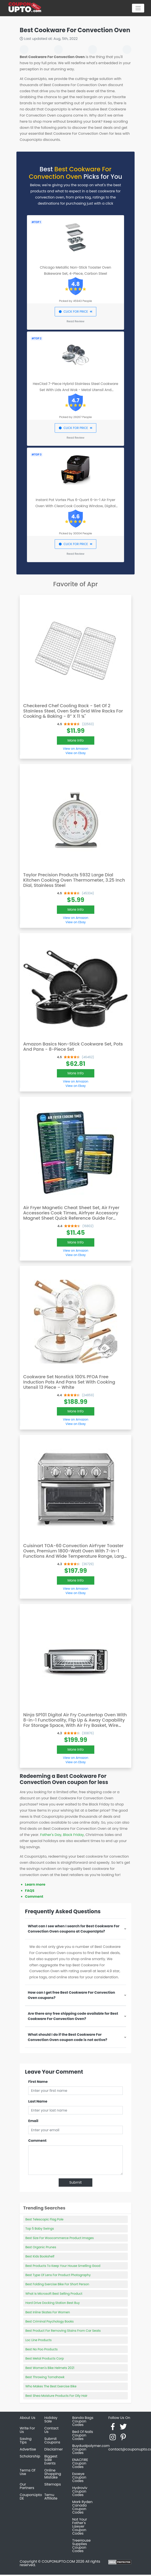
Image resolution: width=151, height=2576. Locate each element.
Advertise (28, 2449)
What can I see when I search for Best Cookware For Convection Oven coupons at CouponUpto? (73, 1929)
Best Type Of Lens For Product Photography (58, 2275)
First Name (38, 2081)
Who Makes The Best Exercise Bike (51, 2386)
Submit (75, 2182)
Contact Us (51, 2430)
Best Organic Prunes (40, 2247)
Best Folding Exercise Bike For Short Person (57, 2284)
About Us (27, 2417)
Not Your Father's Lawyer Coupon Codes (79, 2526)
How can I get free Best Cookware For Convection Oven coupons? (71, 1995)
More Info (76, 740)
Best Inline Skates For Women (47, 2312)
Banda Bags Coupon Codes (82, 2421)
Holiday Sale (51, 2419)
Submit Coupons (52, 2440)
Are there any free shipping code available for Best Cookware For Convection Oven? (73, 2016)
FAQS (29, 1890)
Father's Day (50, 1834)
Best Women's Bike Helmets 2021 (49, 2368)
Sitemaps (52, 2484)
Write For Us (27, 2430)
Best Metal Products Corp (44, 2358)
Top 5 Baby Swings (39, 2228)
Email (33, 2120)
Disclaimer (53, 2449)
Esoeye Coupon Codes (79, 2477)
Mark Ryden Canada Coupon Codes (82, 2507)
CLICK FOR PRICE (75, 311)
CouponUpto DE (31, 2496)
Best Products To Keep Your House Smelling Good (62, 2266)
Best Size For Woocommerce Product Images (59, 2238)
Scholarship (30, 2456)
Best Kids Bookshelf (39, 2256)
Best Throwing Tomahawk (45, 2377)
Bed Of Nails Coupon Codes (82, 2435)
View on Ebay (75, 753)
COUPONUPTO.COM (58, 2561)
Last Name (37, 2101)
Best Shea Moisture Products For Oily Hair (56, 2396)
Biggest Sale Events (50, 2460)
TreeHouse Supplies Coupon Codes (81, 2545)
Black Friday (73, 1834)
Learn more (35, 1884)
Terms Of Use (27, 2472)
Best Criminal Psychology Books (49, 2321)
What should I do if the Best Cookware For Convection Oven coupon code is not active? (67, 2037)
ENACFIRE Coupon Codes (80, 2463)
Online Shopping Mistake (52, 2474)
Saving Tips (26, 2440)
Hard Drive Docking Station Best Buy (52, 2303)
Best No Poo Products (41, 2349)
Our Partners (27, 2486)
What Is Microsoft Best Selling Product (53, 2293)
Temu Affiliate (51, 2496)
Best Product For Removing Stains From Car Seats (63, 2330)
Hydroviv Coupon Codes (79, 2491)
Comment (34, 1896)
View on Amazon (75, 748)
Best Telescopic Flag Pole (44, 2219)
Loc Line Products (38, 2340)
